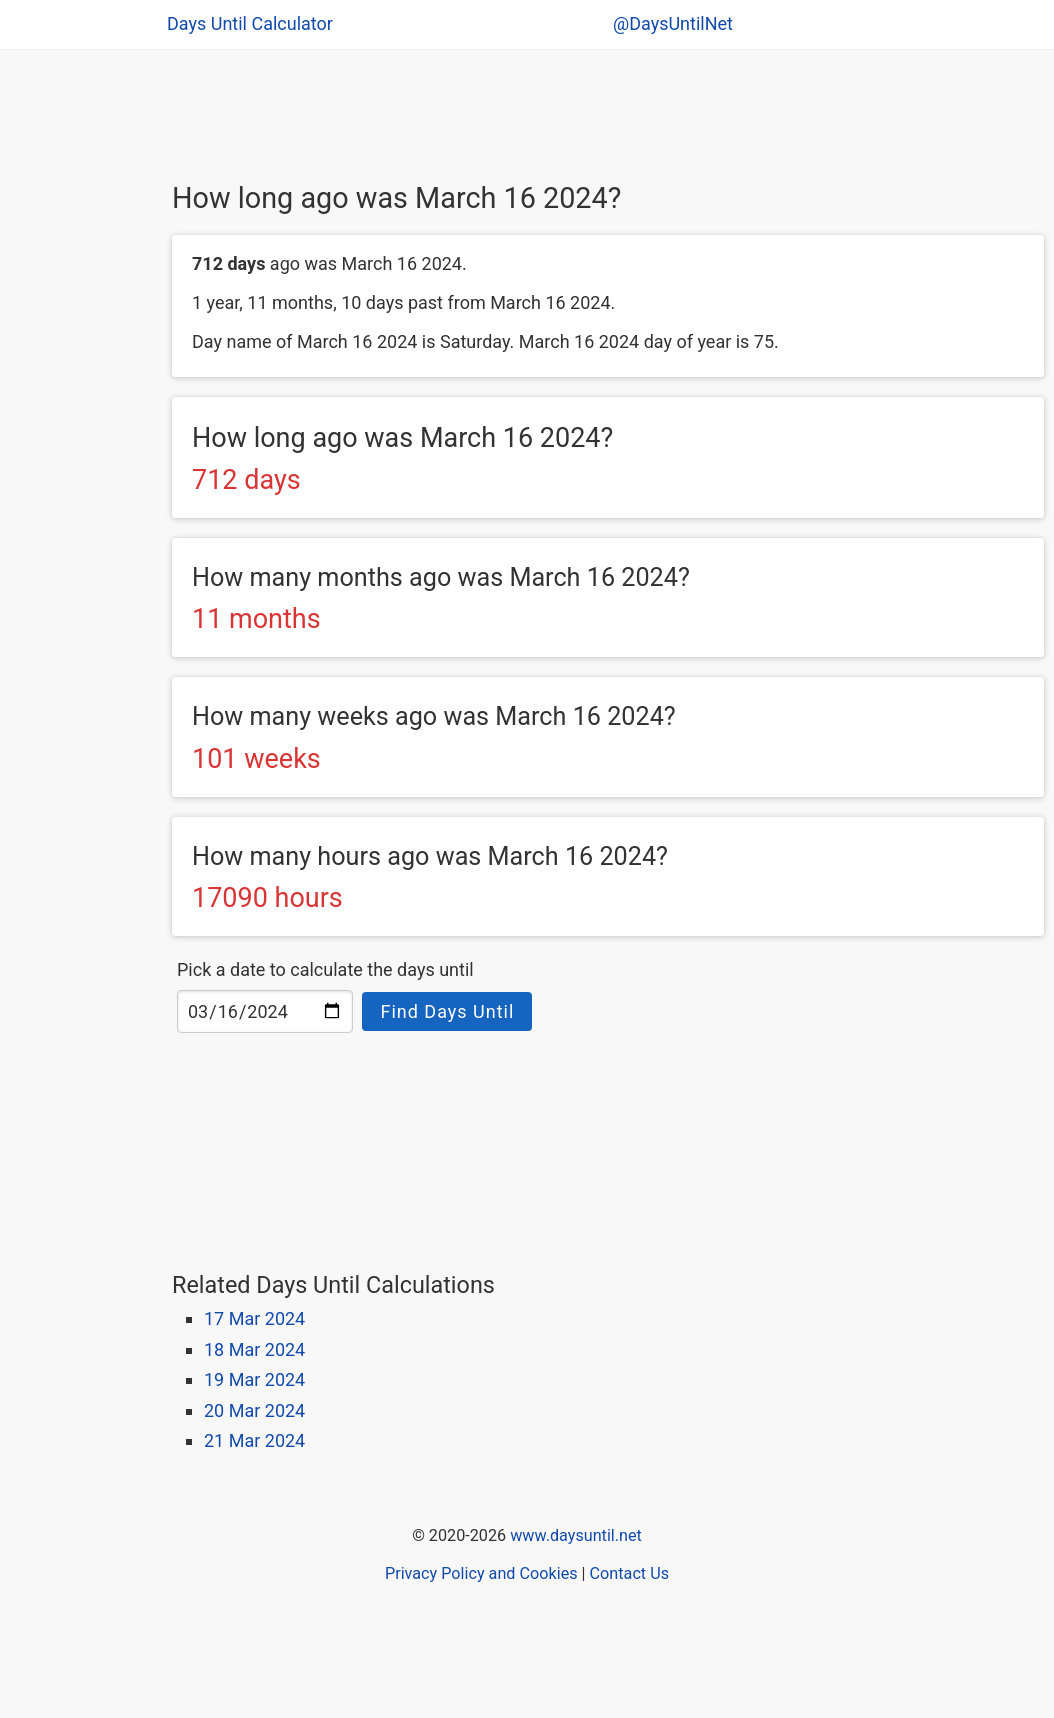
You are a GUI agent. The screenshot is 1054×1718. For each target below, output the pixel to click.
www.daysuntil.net (576, 1535)
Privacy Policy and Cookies (481, 1573)
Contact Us (629, 1573)
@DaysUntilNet (673, 23)
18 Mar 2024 (254, 1349)
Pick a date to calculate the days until (325, 969)
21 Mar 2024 (254, 1440)
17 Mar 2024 (254, 1318)
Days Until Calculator (250, 23)
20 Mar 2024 (254, 1410)
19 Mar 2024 (254, 1379)
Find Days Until (447, 1011)
